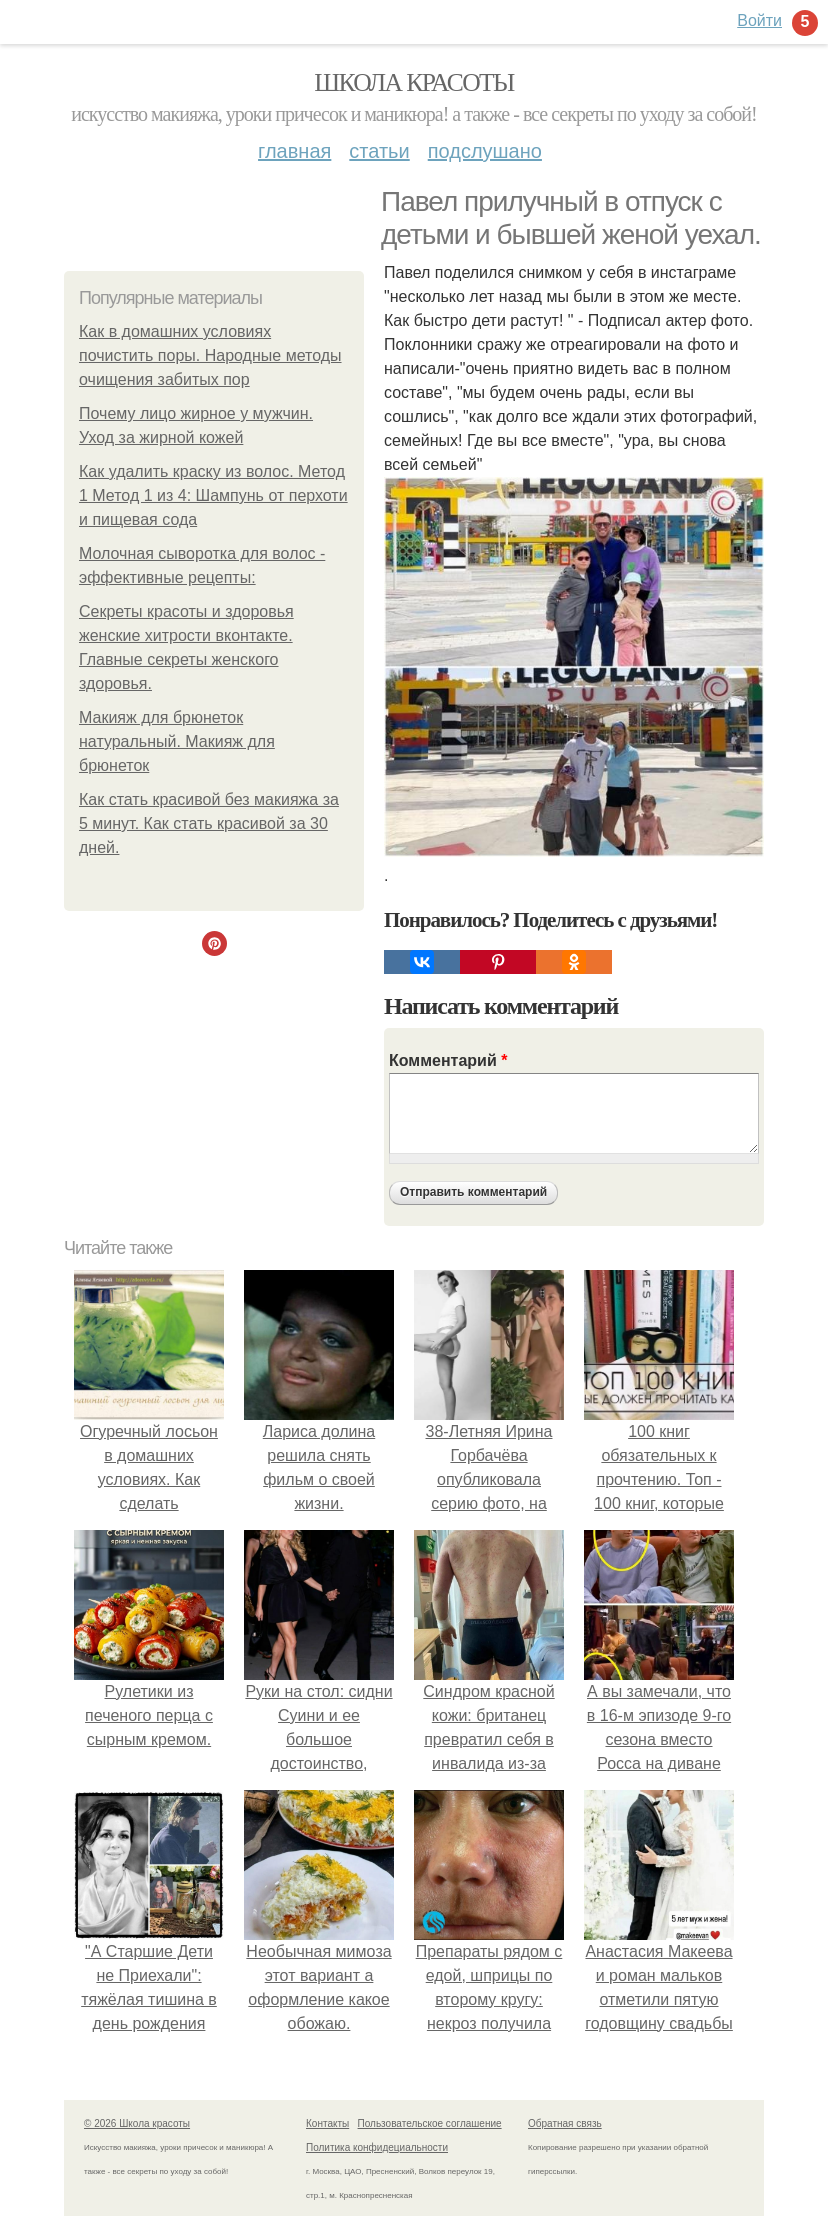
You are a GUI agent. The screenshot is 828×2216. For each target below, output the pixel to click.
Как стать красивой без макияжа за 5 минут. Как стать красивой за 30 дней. (209, 823)
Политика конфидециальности (377, 2147)
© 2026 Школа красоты (137, 2123)
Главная (294, 151)
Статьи (379, 151)
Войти (759, 20)
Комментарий (448, 1060)
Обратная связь (565, 2123)
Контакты (327, 2123)
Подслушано (485, 151)
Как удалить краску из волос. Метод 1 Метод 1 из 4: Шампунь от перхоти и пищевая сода (213, 495)
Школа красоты (414, 82)
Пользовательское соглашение (430, 2123)
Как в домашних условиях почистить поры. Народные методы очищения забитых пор (210, 355)
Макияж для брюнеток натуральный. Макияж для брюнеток (177, 741)
